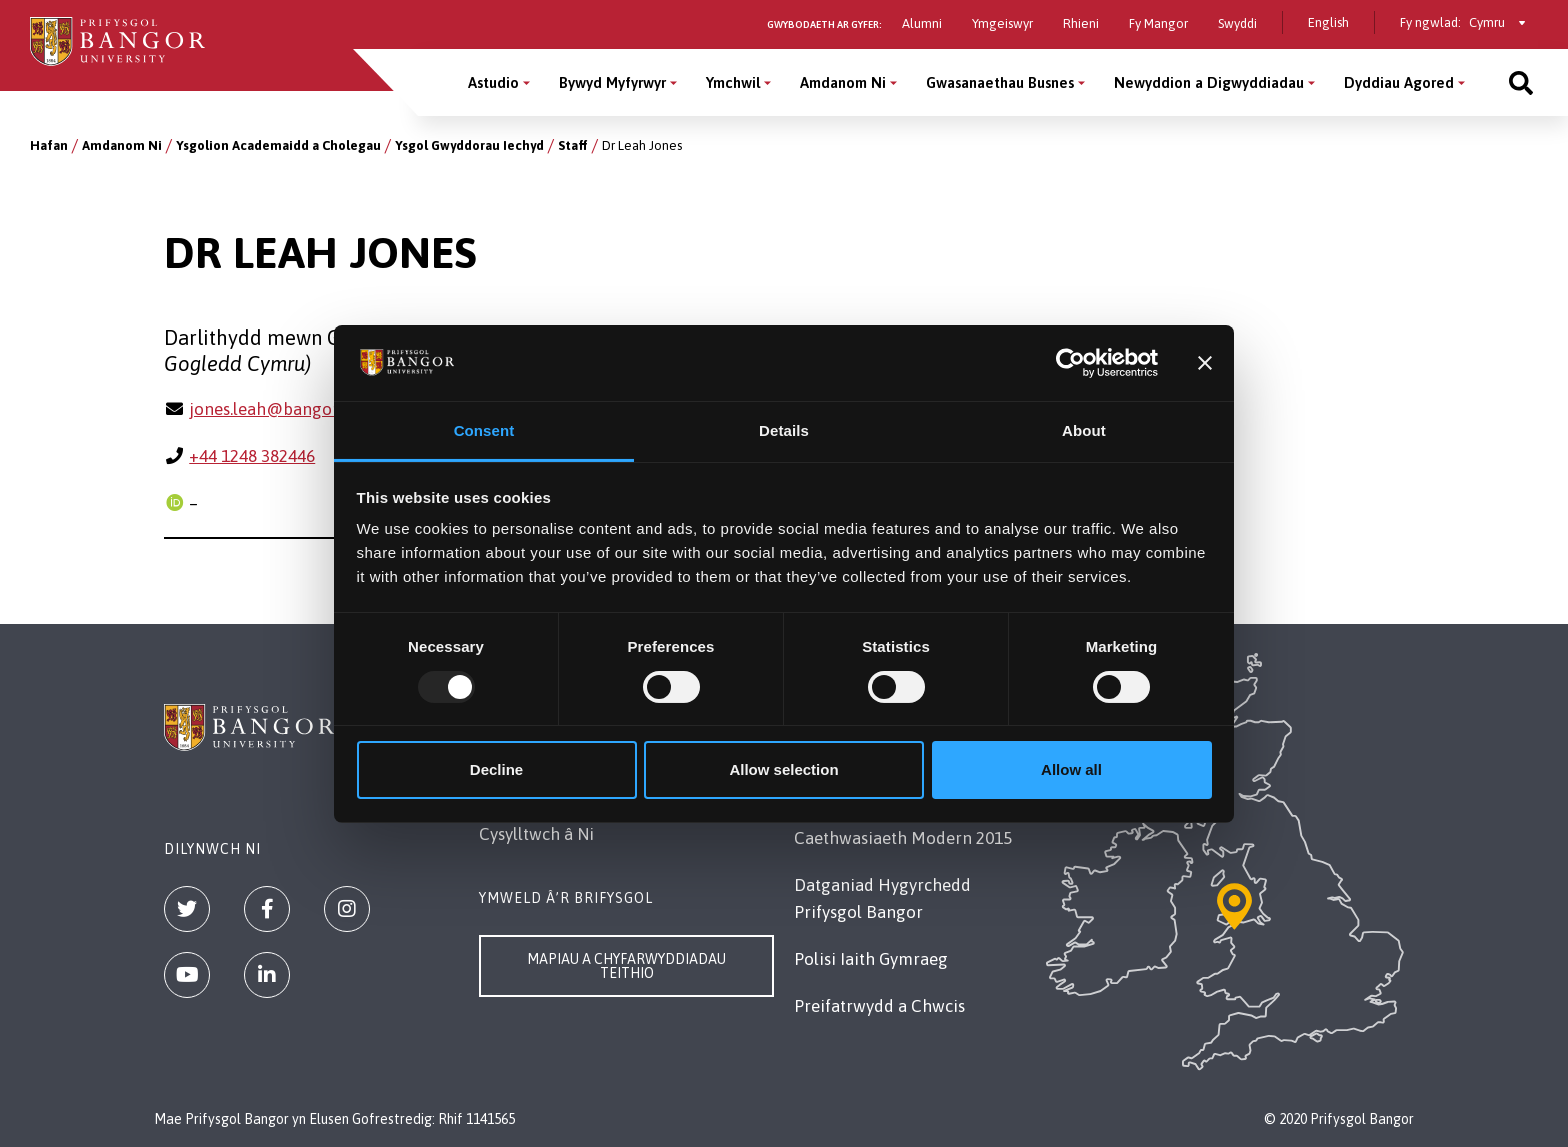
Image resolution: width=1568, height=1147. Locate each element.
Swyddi (1237, 23)
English (1328, 22)
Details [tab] (784, 430)
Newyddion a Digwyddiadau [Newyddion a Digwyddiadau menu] (1209, 82)
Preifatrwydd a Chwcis (879, 1006)
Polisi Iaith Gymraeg (871, 959)
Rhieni (1081, 23)
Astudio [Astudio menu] (493, 82)
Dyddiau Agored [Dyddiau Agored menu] (1399, 82)
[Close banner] (1205, 363)
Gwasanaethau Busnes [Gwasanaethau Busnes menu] (1000, 82)
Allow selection (783, 769)
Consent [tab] (484, 430)
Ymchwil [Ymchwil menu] (733, 82)
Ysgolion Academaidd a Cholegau (278, 145)
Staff (573, 145)
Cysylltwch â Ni (536, 834)
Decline (496, 769)
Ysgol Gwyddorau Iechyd (469, 145)
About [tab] (1084, 430)
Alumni (922, 23)
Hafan (49, 145)
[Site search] (1521, 82)
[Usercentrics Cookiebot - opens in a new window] (1070, 363)
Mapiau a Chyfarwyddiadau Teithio (626, 966)
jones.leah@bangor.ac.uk (284, 409)
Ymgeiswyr (1002, 23)
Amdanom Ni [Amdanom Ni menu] (843, 82)
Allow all (1071, 769)
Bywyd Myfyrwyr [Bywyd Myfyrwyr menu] (612, 82)
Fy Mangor (1158, 23)
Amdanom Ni (122, 145)
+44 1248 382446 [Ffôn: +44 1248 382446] (252, 456)
